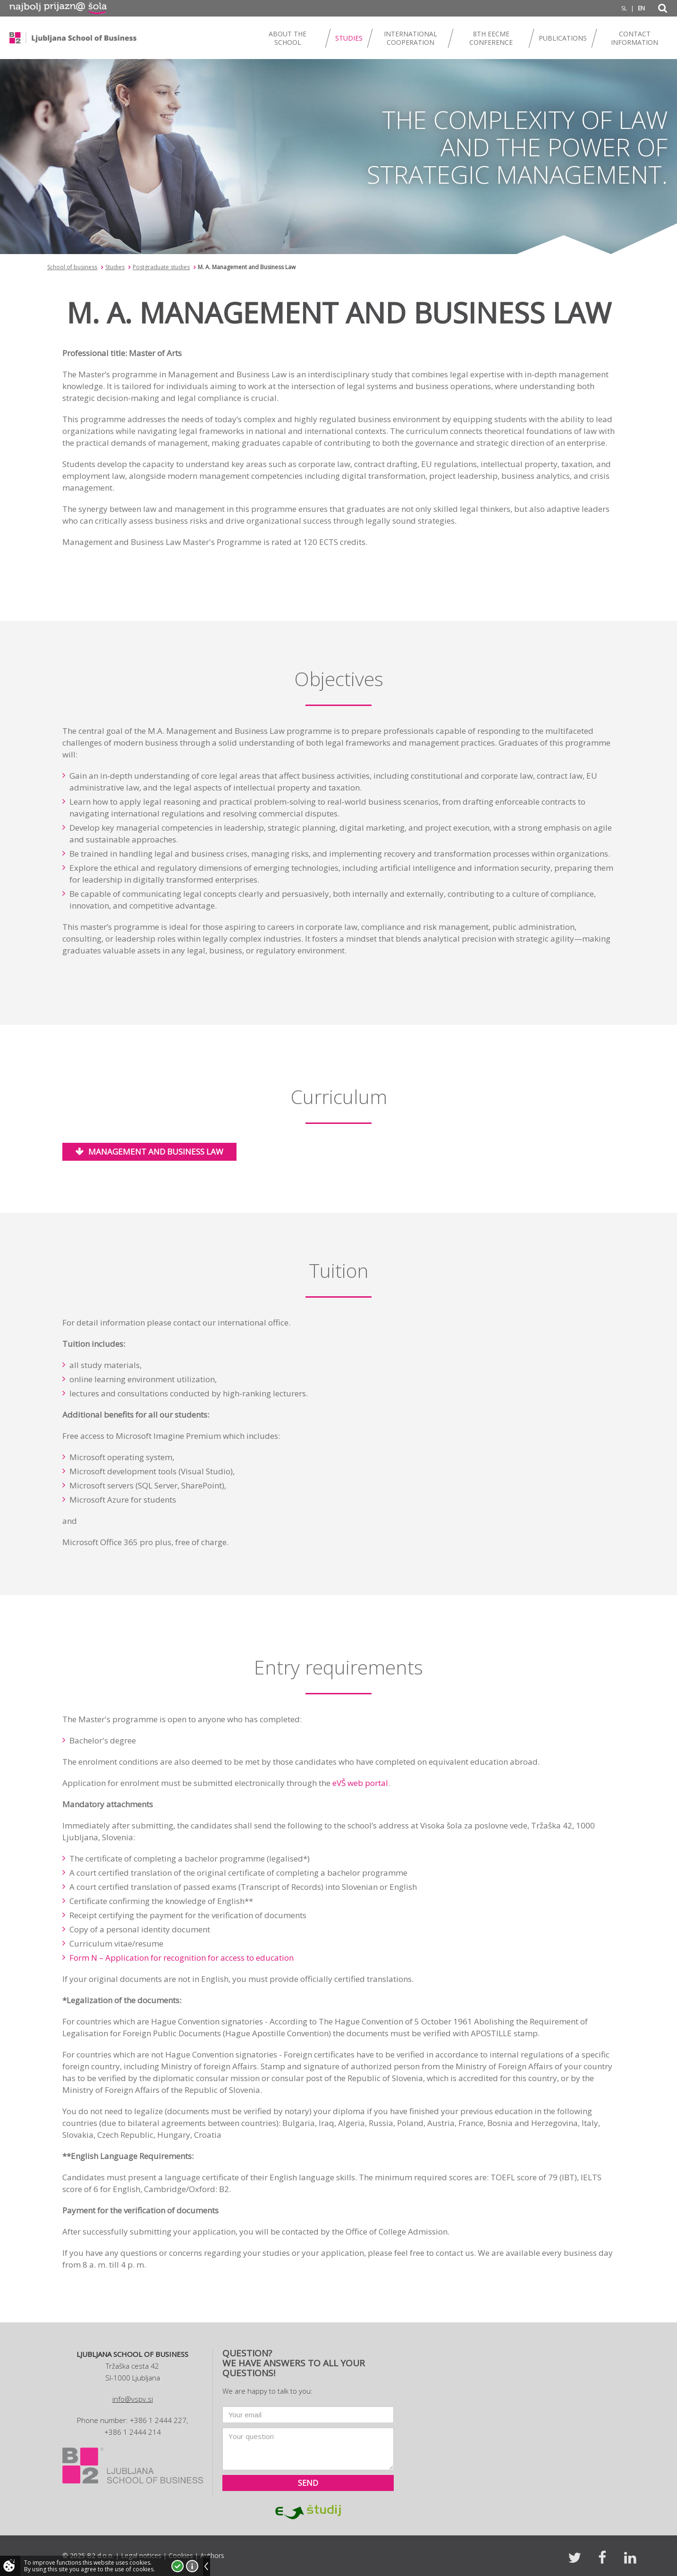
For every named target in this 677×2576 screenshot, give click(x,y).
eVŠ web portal (360, 1782)
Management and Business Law (155, 1151)
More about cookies (192, 2566)
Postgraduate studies (161, 267)
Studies (115, 267)
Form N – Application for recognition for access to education (181, 1957)
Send (308, 2483)
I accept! (177, 2566)
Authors (212, 2555)
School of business (72, 267)
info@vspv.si (132, 2399)
